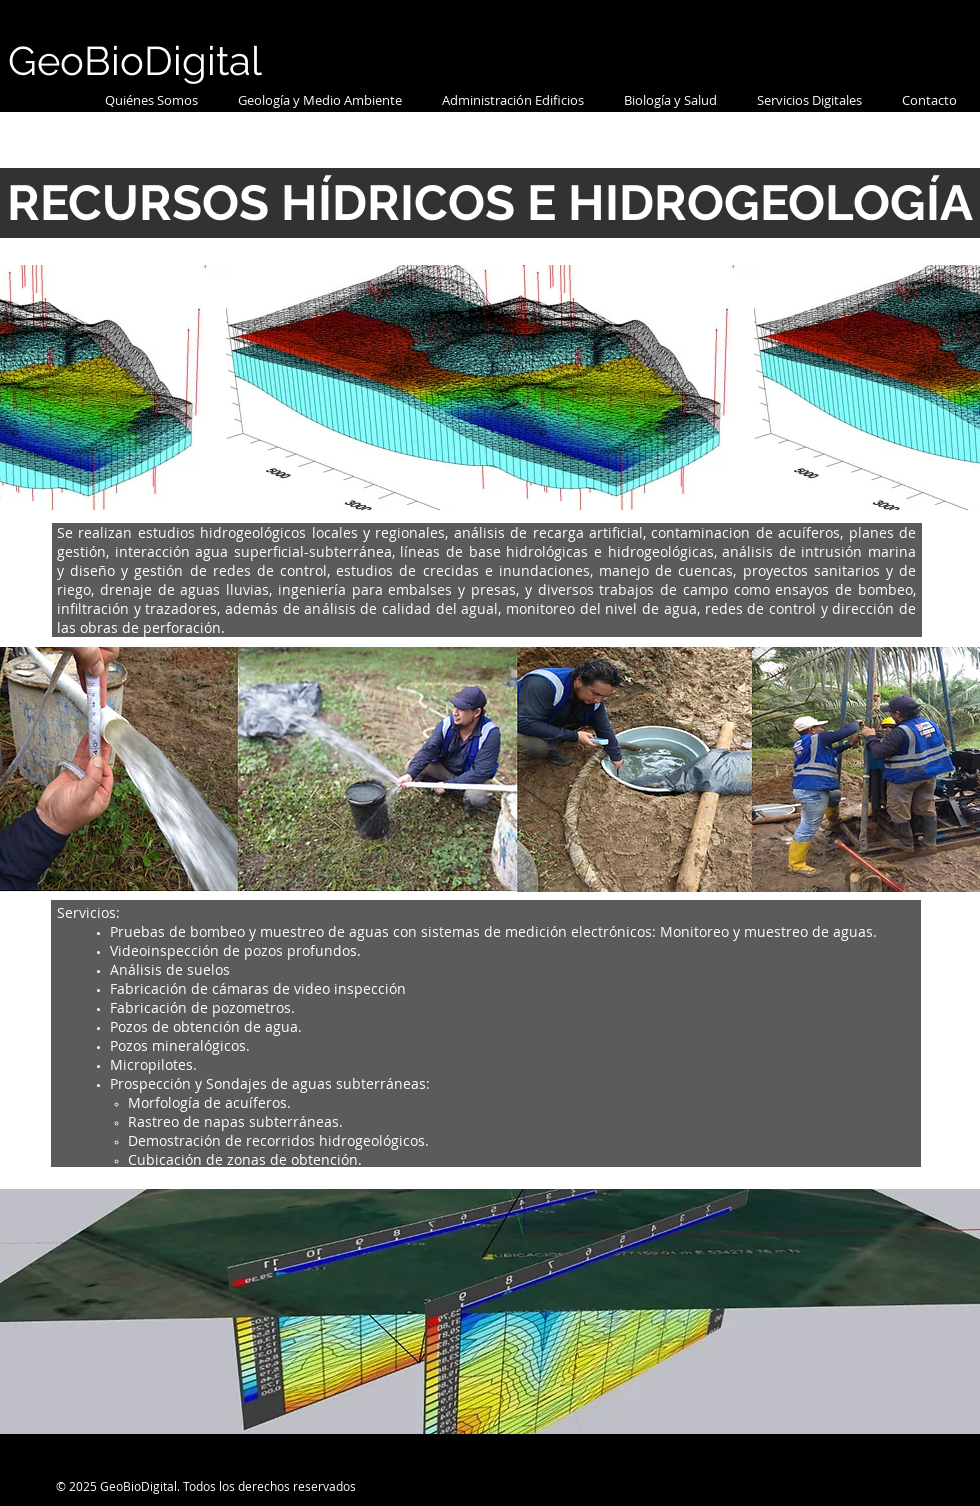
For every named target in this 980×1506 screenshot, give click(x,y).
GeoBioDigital (135, 60)
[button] (320, 100)
